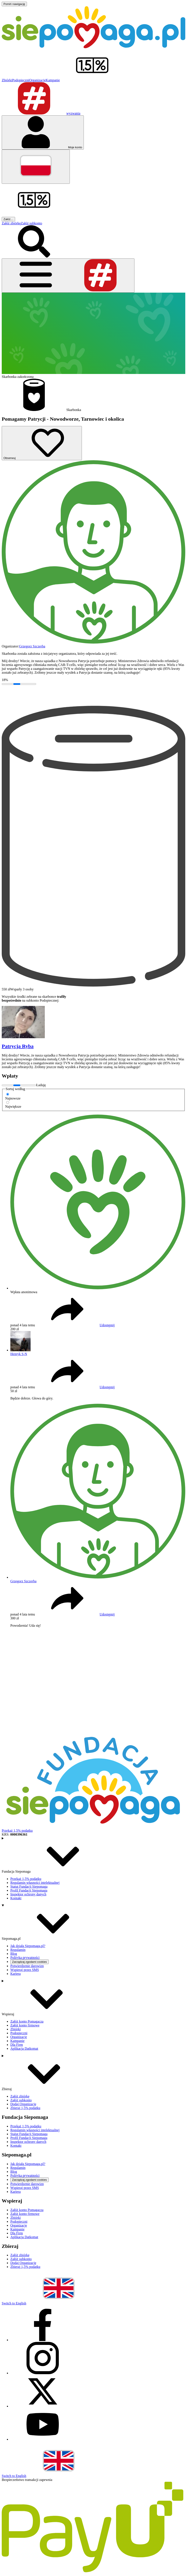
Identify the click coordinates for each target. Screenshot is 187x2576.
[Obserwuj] (42, 443)
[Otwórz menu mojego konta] (43, 132)
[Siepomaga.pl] (93, 47)
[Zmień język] (36, 167)
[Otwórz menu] (68, 275)
